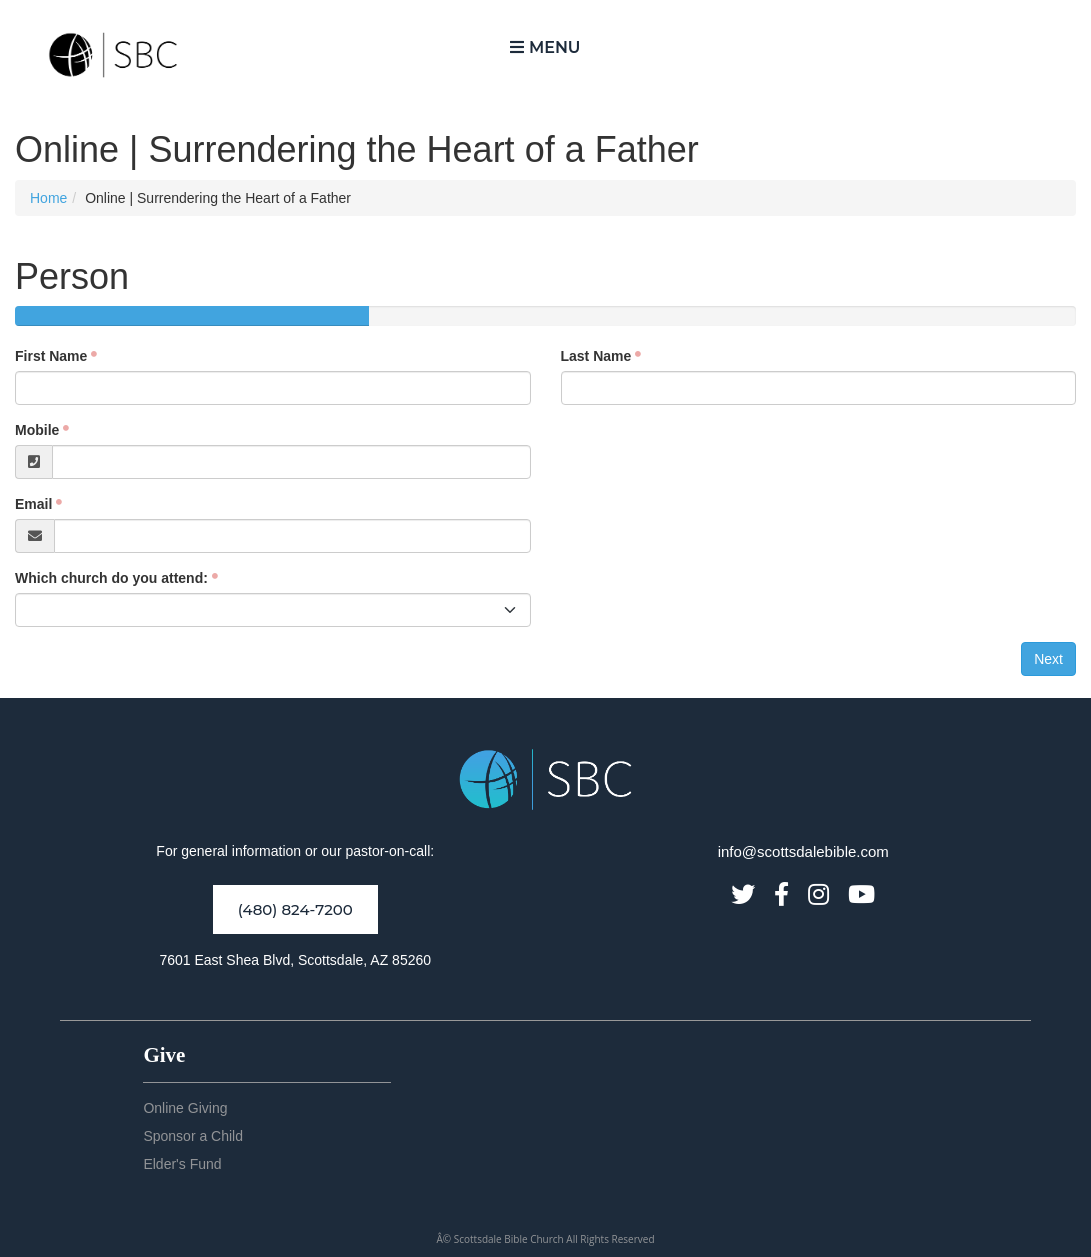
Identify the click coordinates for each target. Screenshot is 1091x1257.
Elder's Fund (182, 1164)
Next (1048, 659)
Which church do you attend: (111, 578)
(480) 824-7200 (295, 909)
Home (48, 198)
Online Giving (185, 1108)
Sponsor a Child (193, 1136)
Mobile (37, 430)
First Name (51, 356)
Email (33, 504)
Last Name (596, 356)
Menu (545, 47)
